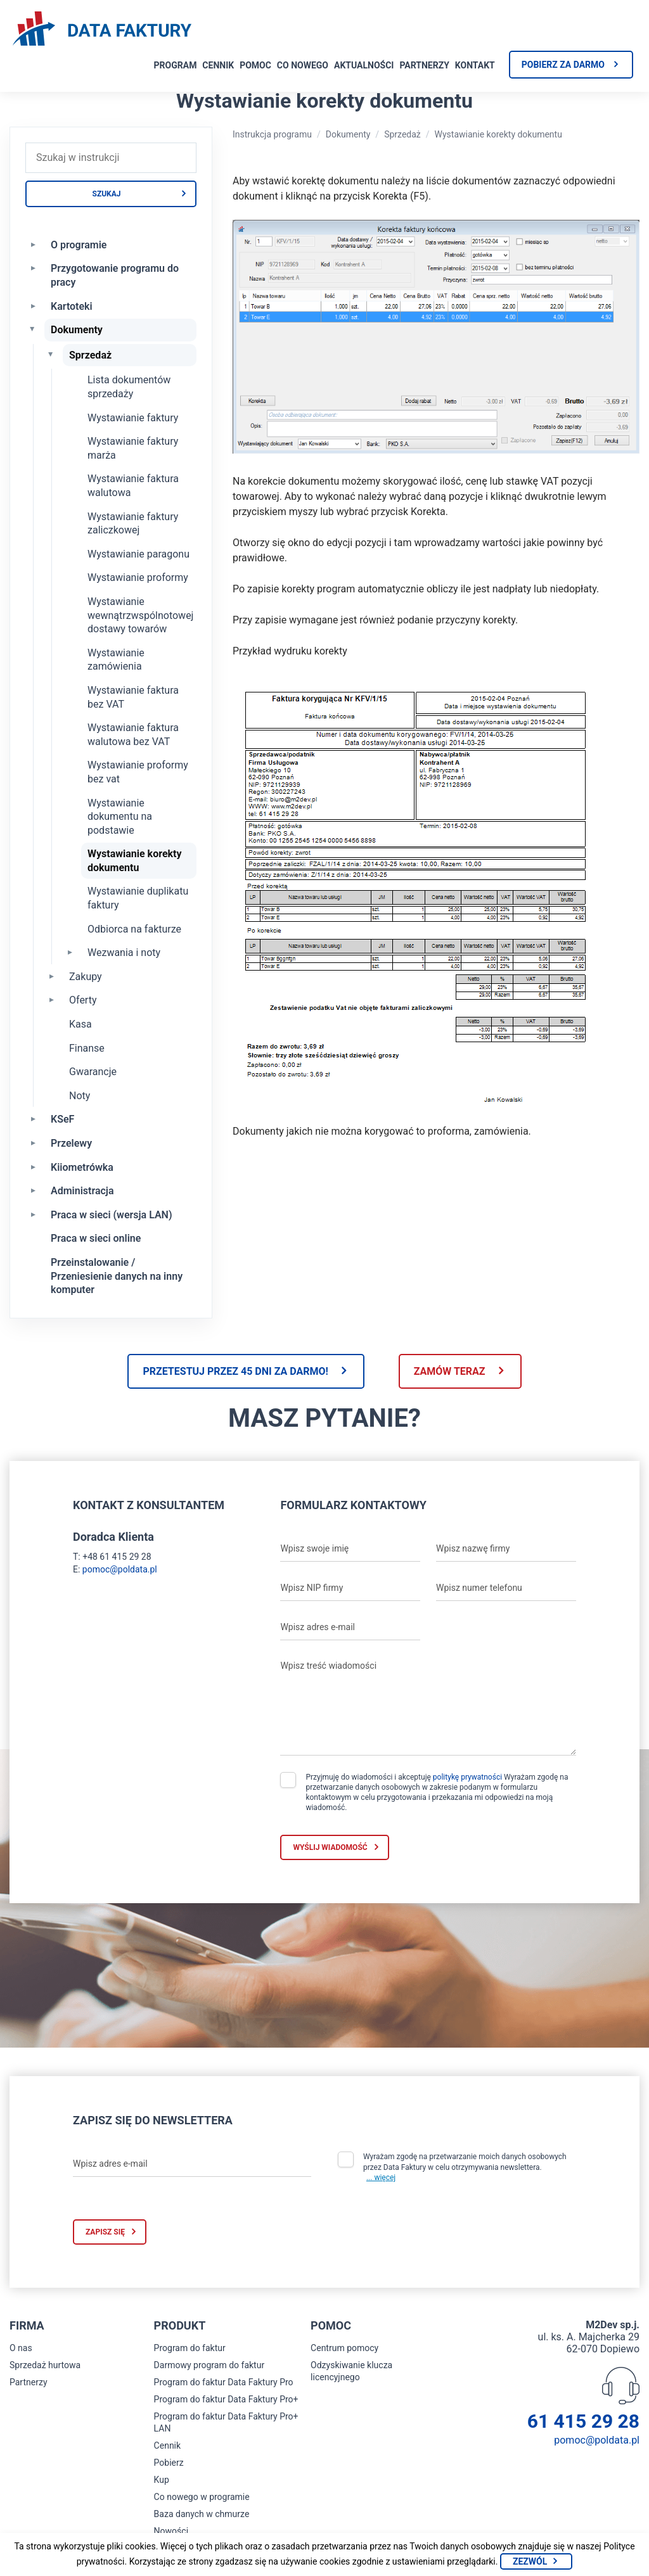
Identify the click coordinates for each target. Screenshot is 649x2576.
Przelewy (71, 1143)
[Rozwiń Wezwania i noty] (69, 951)
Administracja (82, 1191)
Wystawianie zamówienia (116, 660)
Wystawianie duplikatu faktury (137, 898)
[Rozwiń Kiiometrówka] (33, 1166)
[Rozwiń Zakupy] (51, 975)
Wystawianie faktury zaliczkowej (132, 524)
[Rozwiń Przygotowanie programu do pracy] (33, 267)
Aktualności (364, 65)
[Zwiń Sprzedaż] (51, 354)
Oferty (82, 1000)
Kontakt (475, 65)
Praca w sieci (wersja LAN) (111, 1215)
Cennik (218, 65)
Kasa (80, 1024)
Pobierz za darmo (563, 65)
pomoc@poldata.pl (119, 1569)
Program (175, 65)
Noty (79, 1096)
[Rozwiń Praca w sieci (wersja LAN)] (33, 1213)
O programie (78, 245)
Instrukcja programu (272, 134)
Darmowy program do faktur (209, 2365)
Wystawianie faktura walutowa (133, 486)
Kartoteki (72, 306)
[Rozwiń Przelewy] (33, 1142)
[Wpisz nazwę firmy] (506, 1549)
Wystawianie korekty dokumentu (134, 861)
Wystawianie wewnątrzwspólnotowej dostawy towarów (140, 615)
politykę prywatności (467, 1777)
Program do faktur (190, 2348)
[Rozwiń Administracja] (33, 1189)
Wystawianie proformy (137, 577)
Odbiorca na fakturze (134, 929)
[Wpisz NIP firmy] (350, 1588)
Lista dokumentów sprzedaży (128, 387)
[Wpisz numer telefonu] (506, 1588)
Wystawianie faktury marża (132, 448)
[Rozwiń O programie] (33, 244)
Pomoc (255, 65)
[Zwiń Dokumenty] (33, 328)
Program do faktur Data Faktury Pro (223, 2382)
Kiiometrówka (82, 1167)
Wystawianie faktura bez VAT (133, 697)
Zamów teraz (449, 1371)
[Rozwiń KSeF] (33, 1118)
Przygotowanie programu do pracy (115, 275)
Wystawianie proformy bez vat (137, 772)
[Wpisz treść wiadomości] (428, 1705)
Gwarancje (93, 1072)
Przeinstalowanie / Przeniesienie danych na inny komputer (117, 1276)
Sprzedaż (90, 355)
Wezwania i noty (123, 953)
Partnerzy (424, 65)
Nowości (171, 2531)
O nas (21, 2348)
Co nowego (302, 65)
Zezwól (530, 2561)
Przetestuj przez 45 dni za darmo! (235, 1371)
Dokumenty (77, 330)
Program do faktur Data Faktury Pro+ (226, 2399)
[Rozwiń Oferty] (51, 999)
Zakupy (85, 977)
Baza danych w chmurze (202, 2514)
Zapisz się (105, 2232)
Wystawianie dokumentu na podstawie (119, 816)
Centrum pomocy (344, 2348)
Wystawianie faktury (132, 418)
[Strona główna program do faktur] (102, 29)
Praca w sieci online (96, 1238)
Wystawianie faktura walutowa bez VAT (133, 735)
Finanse (87, 1048)
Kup (161, 2480)
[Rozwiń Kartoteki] (33, 305)
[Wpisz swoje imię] (350, 1549)
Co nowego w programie (202, 2497)
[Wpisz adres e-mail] (350, 1627)
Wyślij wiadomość (330, 1847)
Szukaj (107, 193)
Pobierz (169, 2463)
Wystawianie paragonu (138, 554)
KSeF (62, 1119)
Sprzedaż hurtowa (45, 2365)
